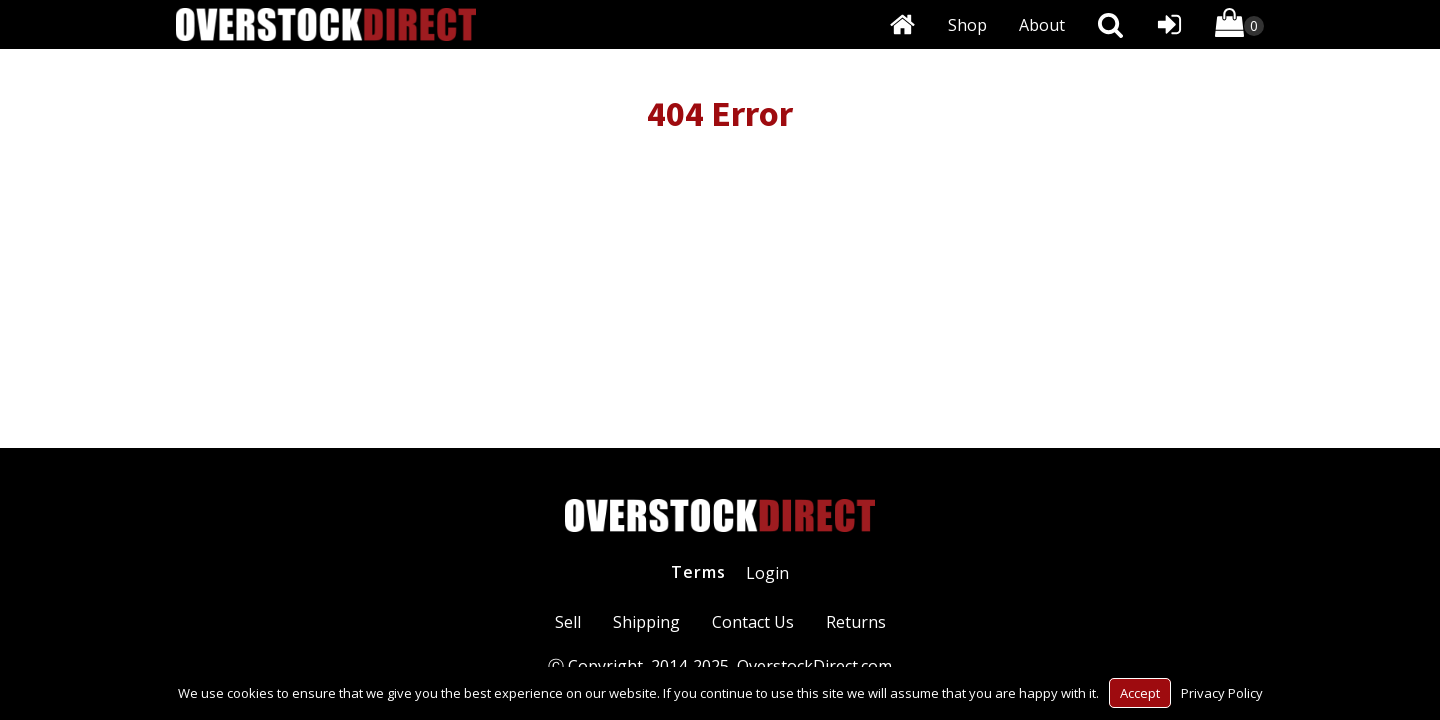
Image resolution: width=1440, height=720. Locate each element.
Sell (568, 622)
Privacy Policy (1222, 693)
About (1042, 25)
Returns (856, 622)
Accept (1140, 693)
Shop (967, 25)
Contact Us (753, 622)
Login (767, 573)
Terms (698, 572)
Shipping (646, 622)
